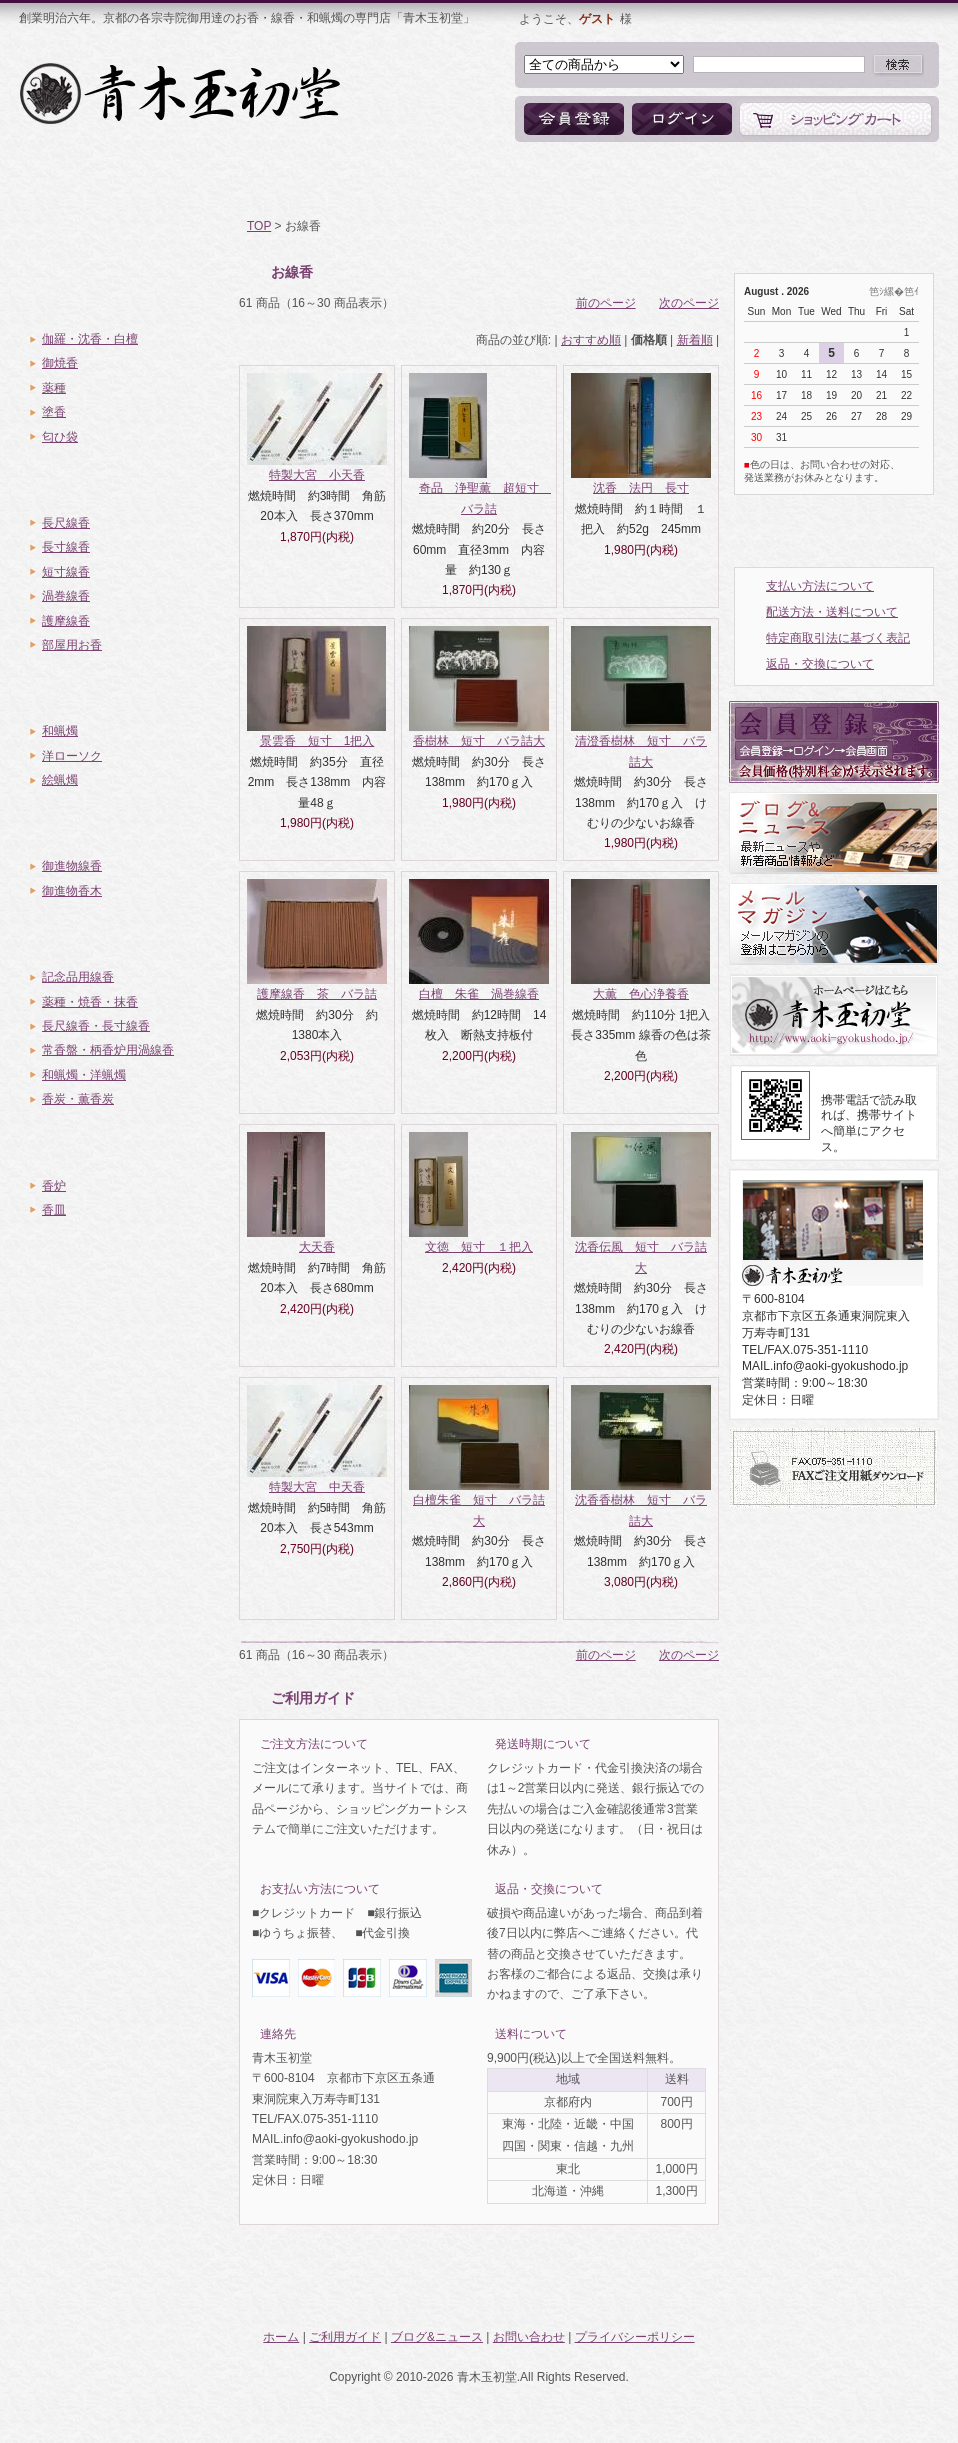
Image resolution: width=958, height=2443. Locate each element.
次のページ (689, 303)
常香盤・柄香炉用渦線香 (108, 1050)
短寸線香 (66, 572)
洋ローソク (72, 756)
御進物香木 (72, 891)
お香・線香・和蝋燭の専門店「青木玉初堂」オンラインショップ (182, 93)
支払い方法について (820, 586)
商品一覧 (334, 180)
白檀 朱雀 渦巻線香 (479, 994)
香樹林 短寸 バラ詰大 (479, 741)
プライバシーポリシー (635, 2337)
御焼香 (60, 363)
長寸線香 (66, 547)
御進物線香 (72, 866)
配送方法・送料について (832, 612)
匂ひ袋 (60, 437)
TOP (259, 226)
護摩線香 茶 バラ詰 (317, 994)
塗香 (54, 412)
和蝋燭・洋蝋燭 (84, 1075)
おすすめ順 (591, 340)
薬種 (54, 388)
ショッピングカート (835, 119)
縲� (894, 291)
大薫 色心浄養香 (641, 994)
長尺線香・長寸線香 (96, 1026)
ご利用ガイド (199, 180)
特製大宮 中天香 (317, 1487)
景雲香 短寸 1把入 (317, 741)
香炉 (54, 1186)
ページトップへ (846, 2288)
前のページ (606, 303)
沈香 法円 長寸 (641, 488)
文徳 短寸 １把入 (479, 1247)
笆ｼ (876, 291)
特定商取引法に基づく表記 (838, 638)
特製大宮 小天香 (317, 475)
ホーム (71, 180)
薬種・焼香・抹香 (90, 1002)
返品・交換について (820, 664)
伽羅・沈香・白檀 (90, 339)
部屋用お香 (72, 645)
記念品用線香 (78, 977)
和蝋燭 (60, 731)
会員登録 (574, 119)
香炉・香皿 (126, 1145)
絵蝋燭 (60, 780)
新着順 (695, 340)
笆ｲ (911, 291)
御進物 (126, 825)
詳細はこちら (438, 1744)
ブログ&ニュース (481, 180)
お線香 (126, 482)
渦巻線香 (66, 596)
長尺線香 (66, 523)
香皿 (54, 1210)
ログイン (682, 119)
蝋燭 (126, 690)
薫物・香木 (126, 298)
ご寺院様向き (126, 936)
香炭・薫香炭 (78, 1099)
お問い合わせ (639, 180)
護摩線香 (66, 621)
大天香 (317, 1247)
